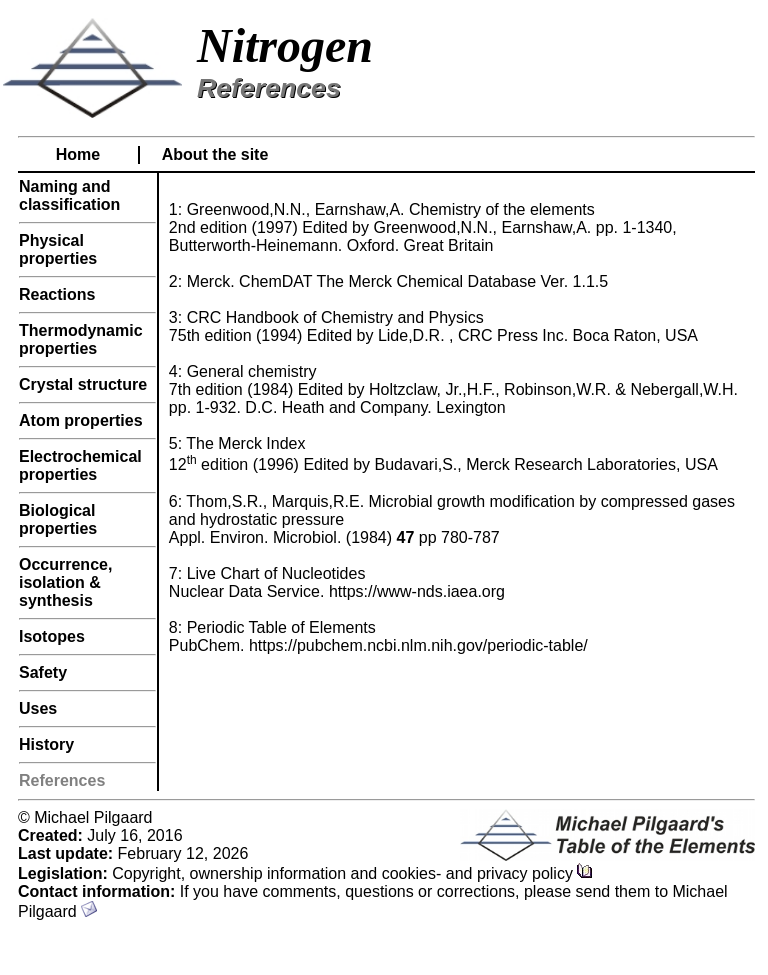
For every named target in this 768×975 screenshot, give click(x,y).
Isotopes (52, 636)
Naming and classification (69, 195)
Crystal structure (83, 384)
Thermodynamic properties (81, 339)
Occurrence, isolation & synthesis (65, 582)
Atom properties (81, 420)
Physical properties (58, 249)
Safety (43, 672)
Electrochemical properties (80, 465)
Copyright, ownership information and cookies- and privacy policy (352, 873)
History (46, 744)
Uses (38, 708)
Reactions (57, 294)
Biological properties (58, 519)
